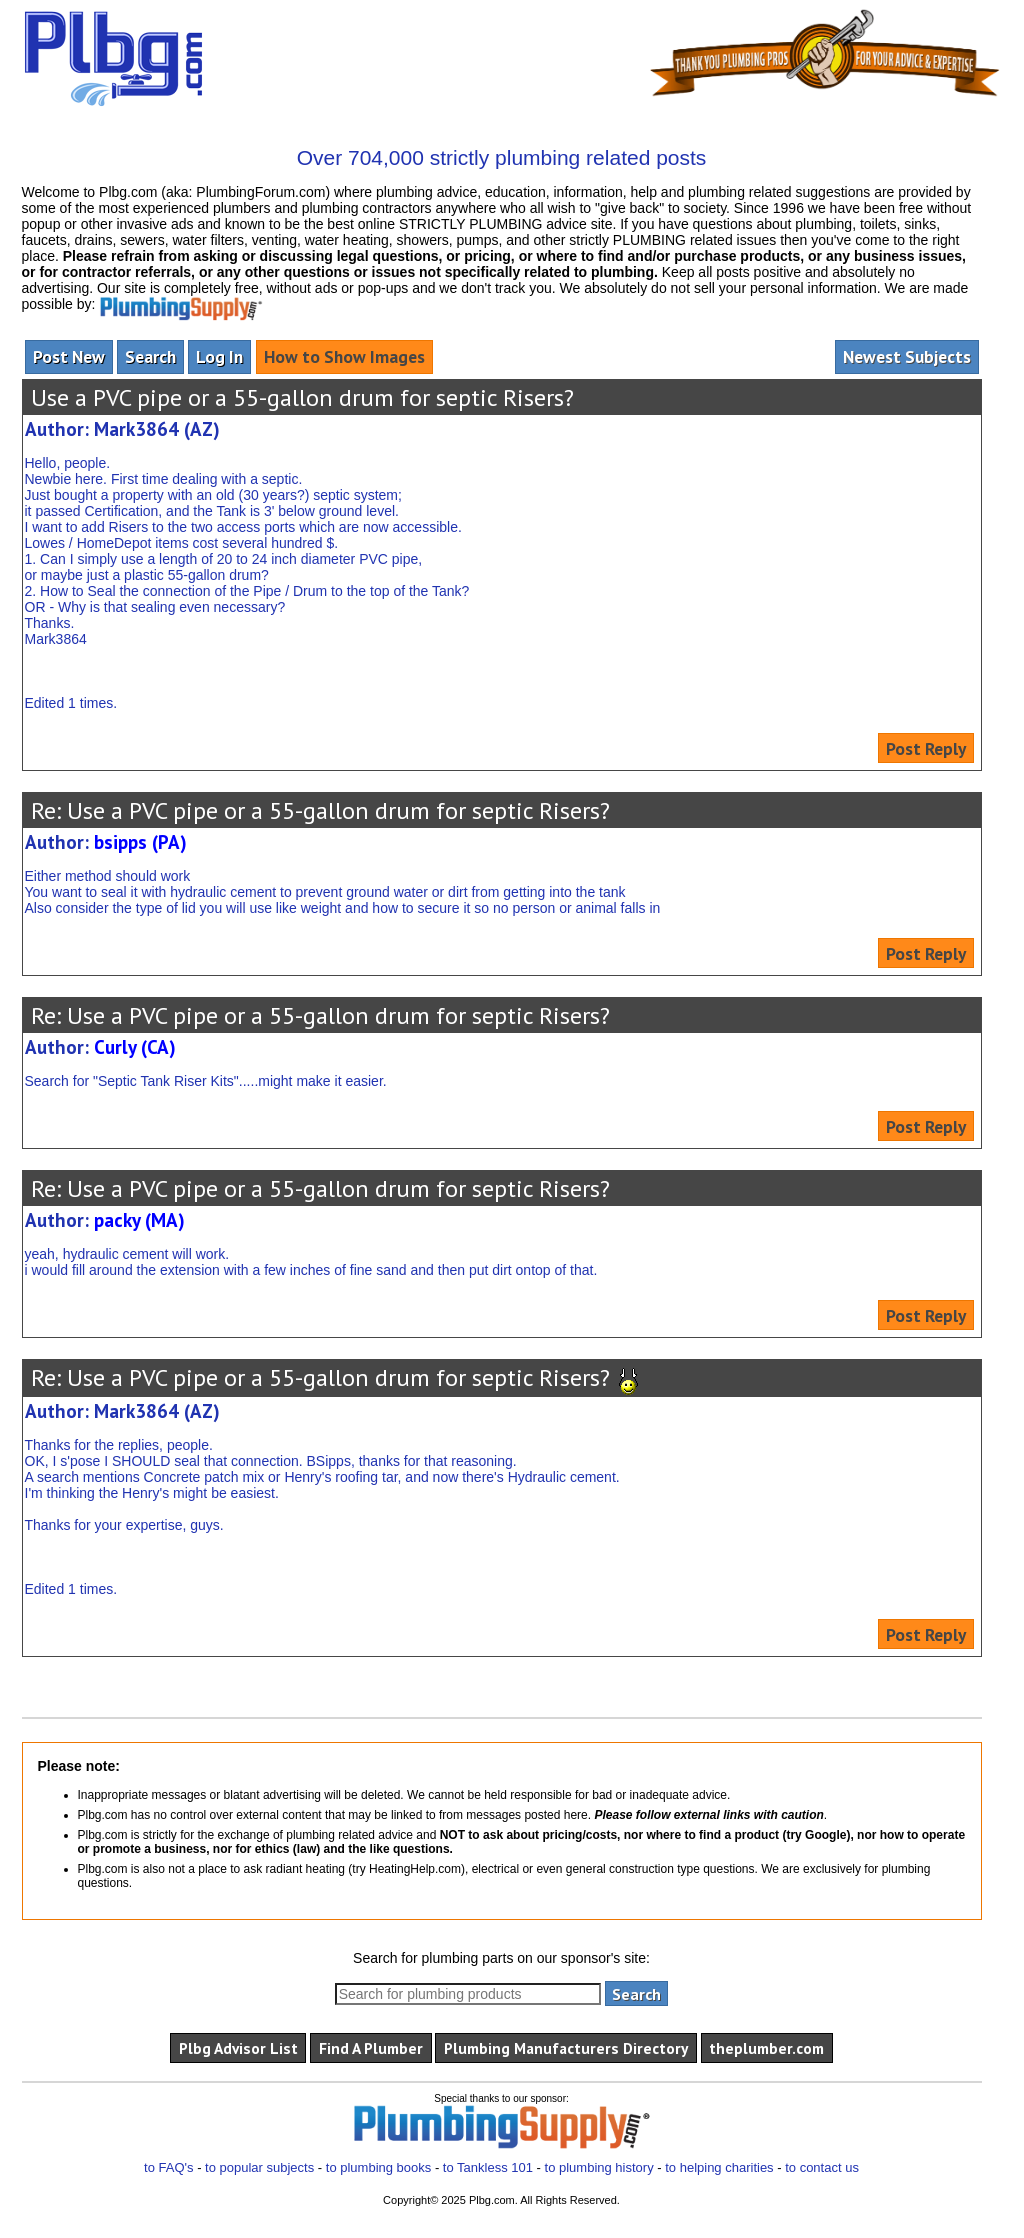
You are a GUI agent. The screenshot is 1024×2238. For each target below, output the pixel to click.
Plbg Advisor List (238, 2048)
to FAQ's (168, 2167)
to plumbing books (379, 2167)
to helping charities (719, 2167)
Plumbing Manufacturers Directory (566, 2048)
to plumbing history (599, 2167)
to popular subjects (259, 2167)
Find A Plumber (371, 2048)
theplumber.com (766, 2048)
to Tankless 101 (488, 2167)
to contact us (822, 2167)
